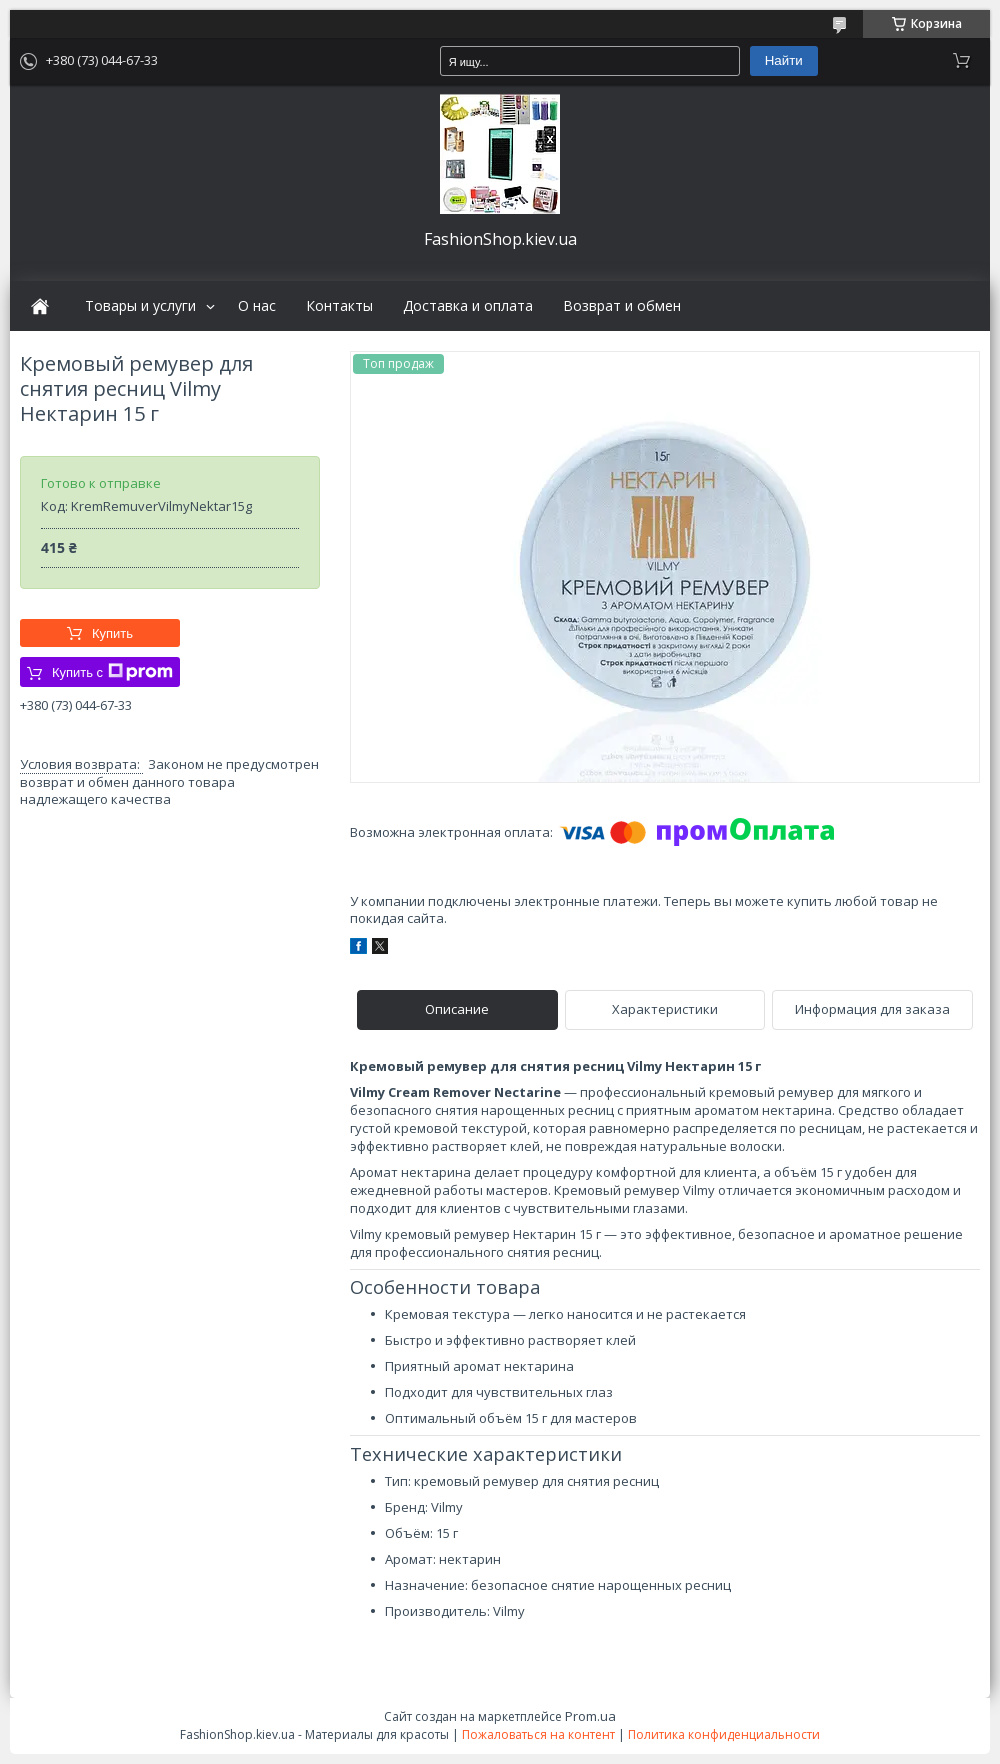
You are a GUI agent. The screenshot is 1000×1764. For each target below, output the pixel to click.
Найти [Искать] (784, 60)
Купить (112, 633)
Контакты (339, 306)
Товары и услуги (140, 306)
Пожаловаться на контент (538, 1734)
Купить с (112, 672)
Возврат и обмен (622, 306)
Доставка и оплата (468, 306)
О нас (257, 306)
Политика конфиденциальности (724, 1734)
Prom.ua (590, 1716)
